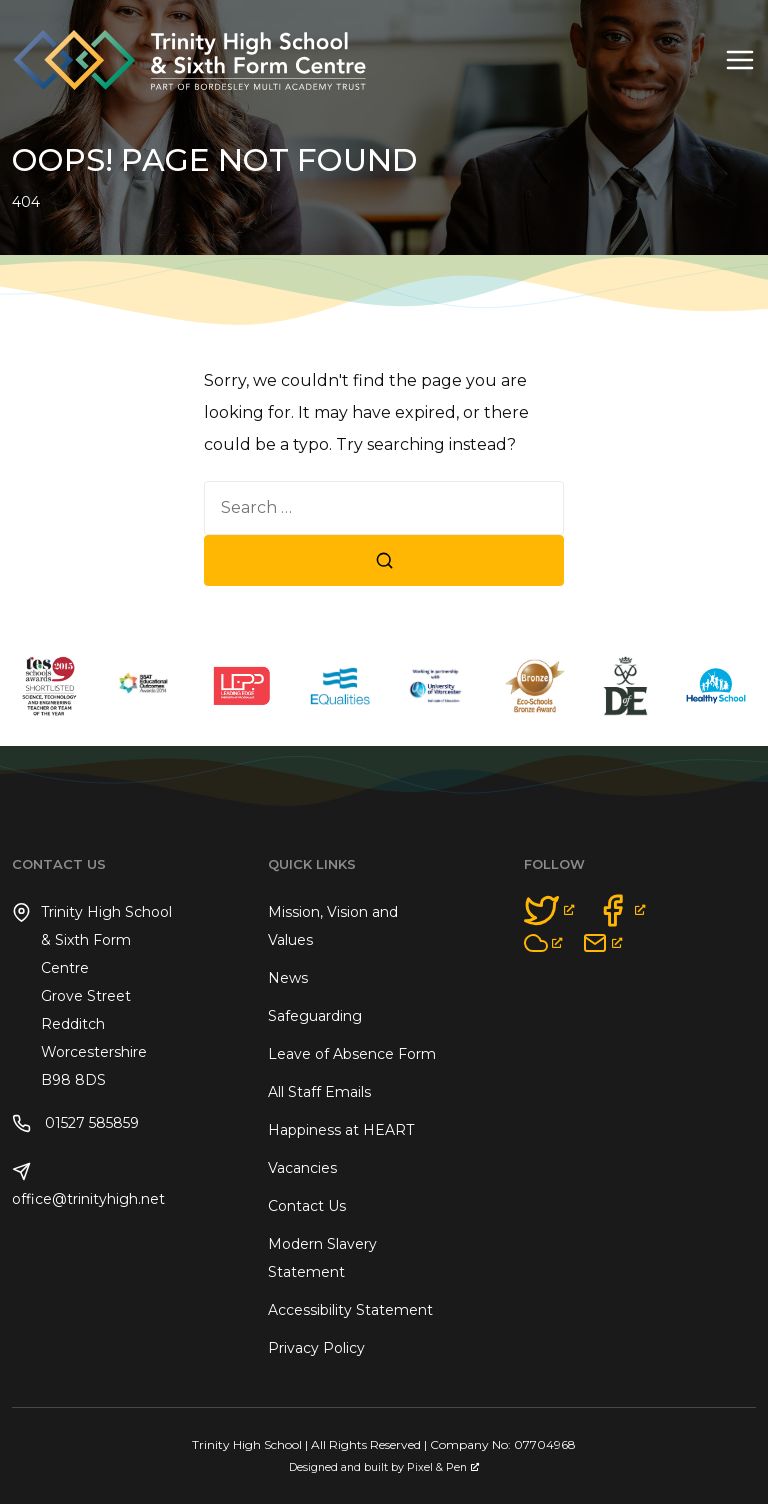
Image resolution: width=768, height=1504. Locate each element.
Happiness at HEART (341, 1130)
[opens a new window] (549, 910)
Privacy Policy (316, 1348)
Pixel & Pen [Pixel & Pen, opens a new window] (443, 1467)
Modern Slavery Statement (322, 1258)
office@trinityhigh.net (88, 1185)
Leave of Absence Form (352, 1054)
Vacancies (302, 1168)
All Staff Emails (319, 1092)
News (288, 978)
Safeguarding (315, 1016)
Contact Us (307, 1206)
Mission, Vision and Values (333, 926)
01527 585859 (75, 1123)
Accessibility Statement (350, 1310)
